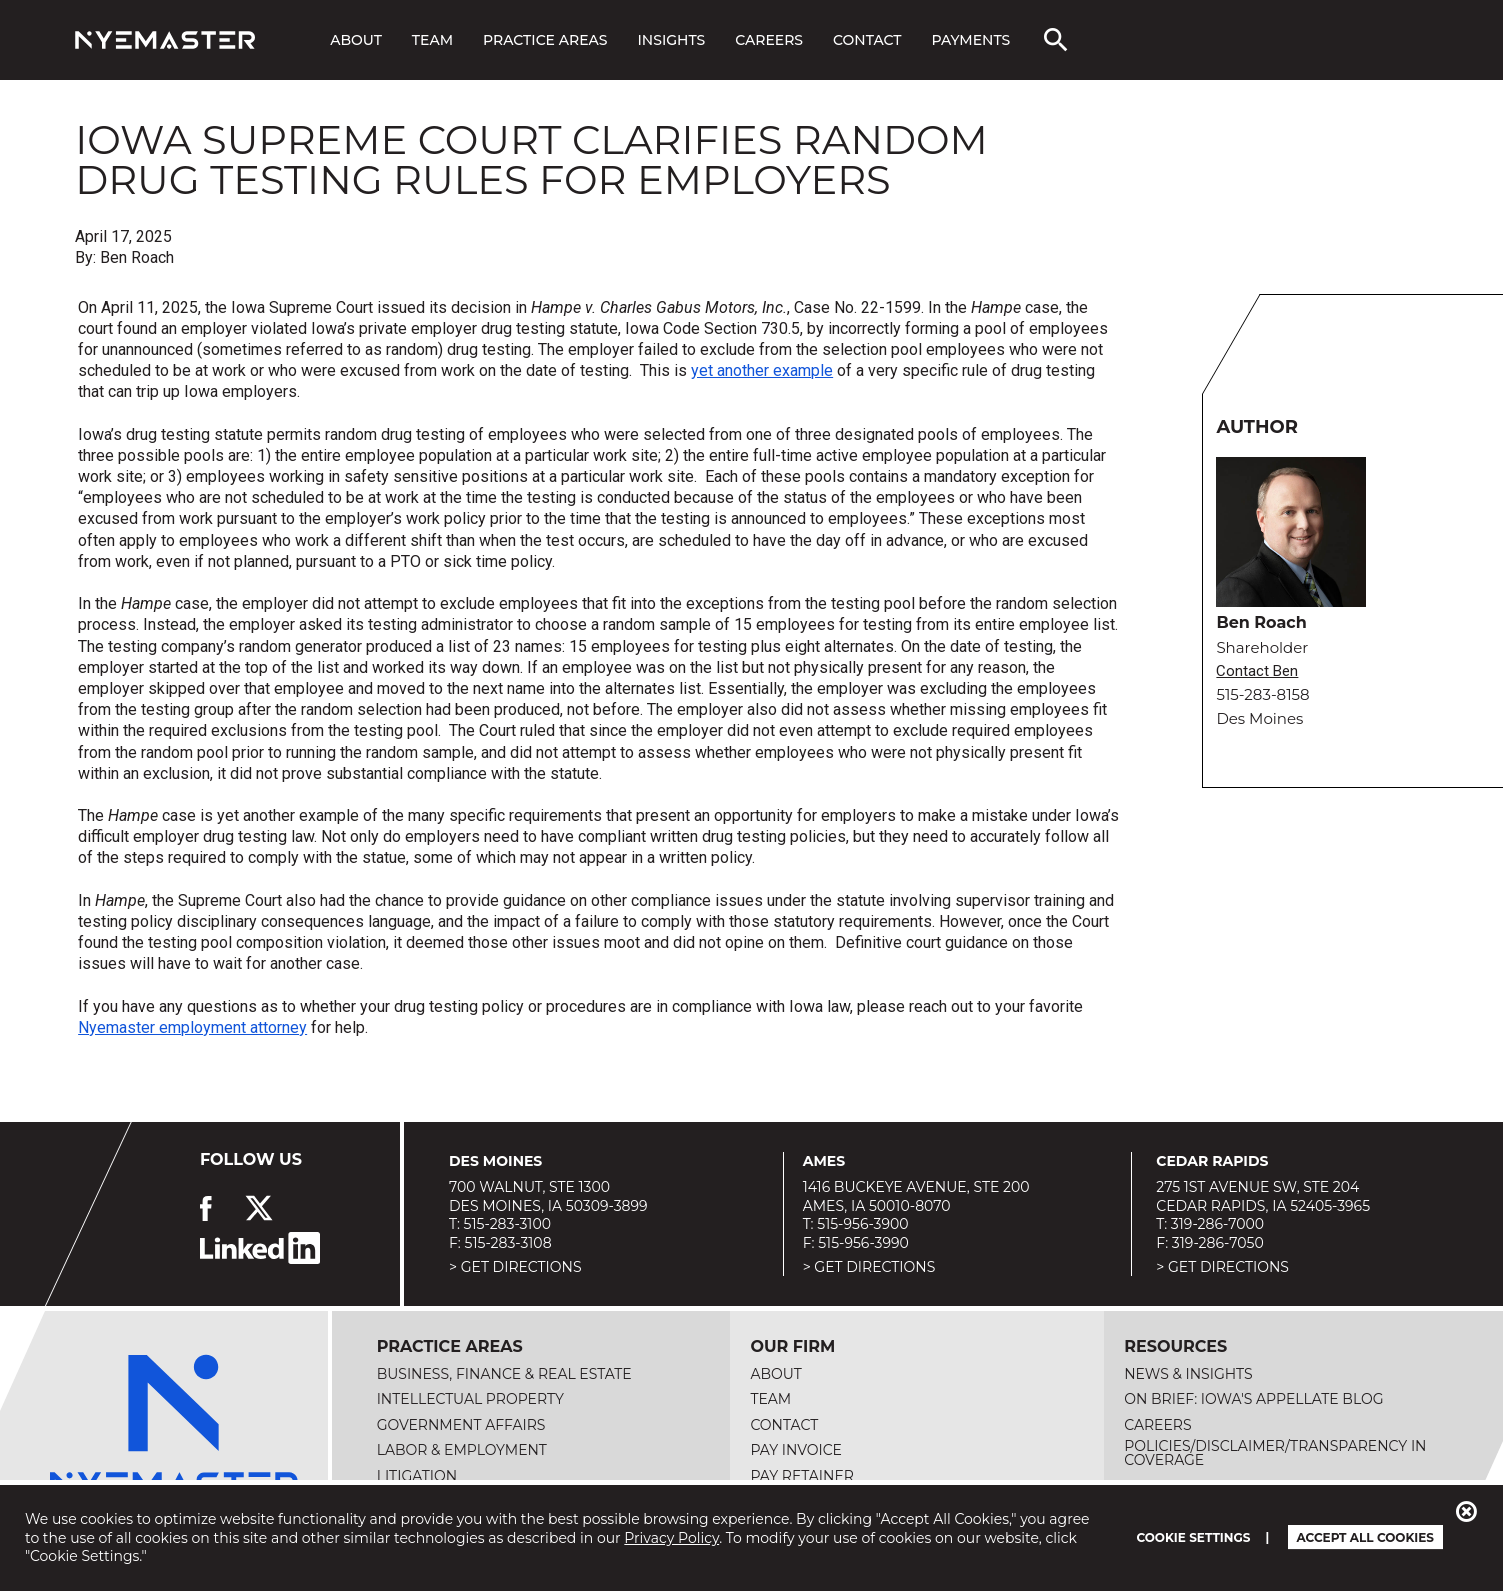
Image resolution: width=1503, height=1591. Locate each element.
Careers (769, 40)
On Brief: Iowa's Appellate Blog (1253, 1399)
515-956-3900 (862, 1224)
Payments (970, 40)
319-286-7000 (1217, 1224)
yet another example (762, 370)
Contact (867, 40)
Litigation (417, 1476)
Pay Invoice (796, 1450)
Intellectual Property (470, 1399)
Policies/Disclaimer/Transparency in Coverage (1275, 1453)
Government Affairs (461, 1425)
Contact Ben (1257, 671)
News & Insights (1188, 1374)
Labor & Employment (462, 1450)
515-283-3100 (507, 1224)
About (356, 40)
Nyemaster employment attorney (192, 1027)
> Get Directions (515, 1267)
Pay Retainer (802, 1476)
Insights (672, 40)
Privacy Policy (671, 1538)
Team (432, 40)
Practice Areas (545, 40)
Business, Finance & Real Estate (504, 1374)
